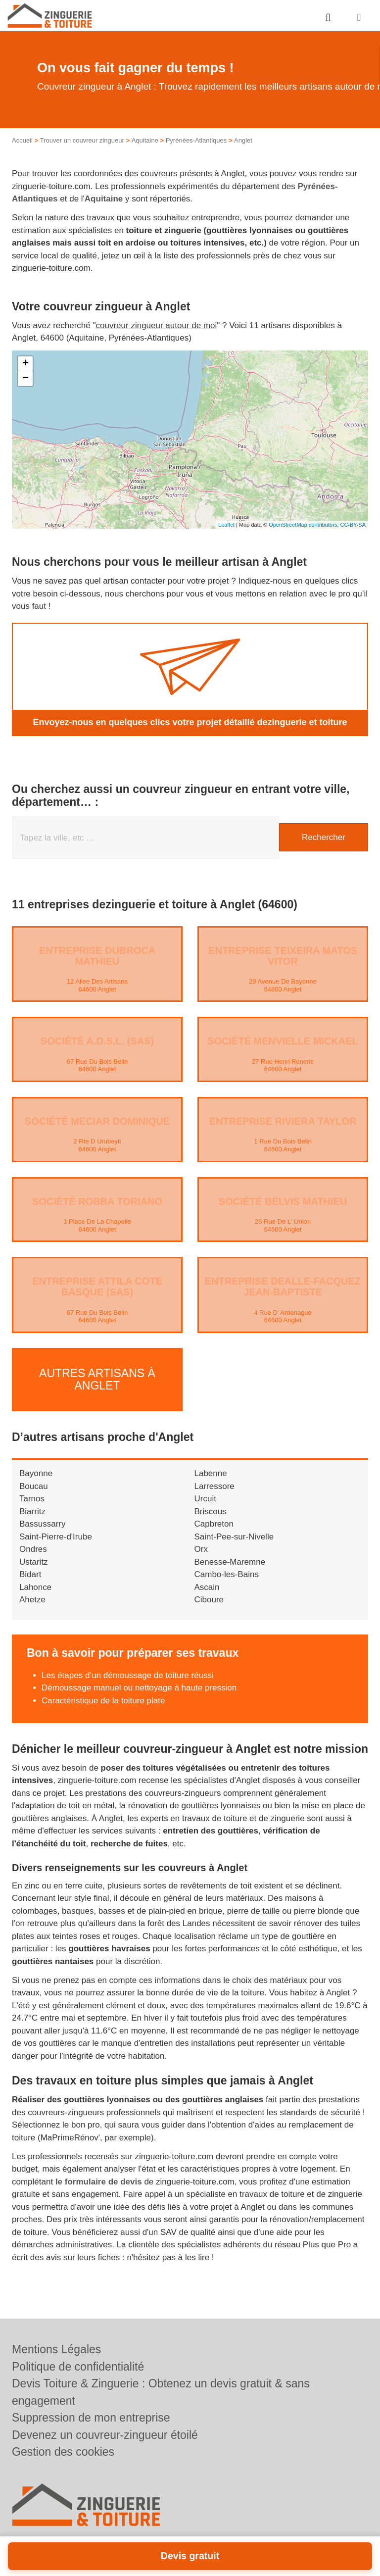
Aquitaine (145, 140)
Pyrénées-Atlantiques (196, 140)
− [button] (25, 378)
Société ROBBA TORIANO (97, 1201)
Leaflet (226, 525)
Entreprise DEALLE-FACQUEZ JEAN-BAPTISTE (283, 1286)
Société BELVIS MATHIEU (283, 1201)
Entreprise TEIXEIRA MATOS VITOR (282, 956)
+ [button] (25, 363)
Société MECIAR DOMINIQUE (97, 1121)
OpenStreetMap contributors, (304, 525)
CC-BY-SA (353, 525)
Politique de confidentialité (78, 2366)
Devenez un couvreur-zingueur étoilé (105, 2434)
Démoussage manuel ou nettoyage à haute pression (139, 1683)
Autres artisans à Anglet (97, 1377)
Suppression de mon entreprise (91, 2417)
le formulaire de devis (98, 2177)
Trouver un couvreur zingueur (82, 140)
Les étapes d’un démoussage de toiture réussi (128, 1671)
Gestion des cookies (63, 2451)
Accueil (22, 140)
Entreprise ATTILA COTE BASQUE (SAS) (97, 1286)
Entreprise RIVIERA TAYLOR (282, 1121)
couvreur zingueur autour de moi (156, 325)
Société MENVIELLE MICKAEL (282, 1041)
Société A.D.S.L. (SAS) (97, 1041)
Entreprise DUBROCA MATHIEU (97, 956)
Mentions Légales (56, 2349)
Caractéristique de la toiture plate (103, 1696)
